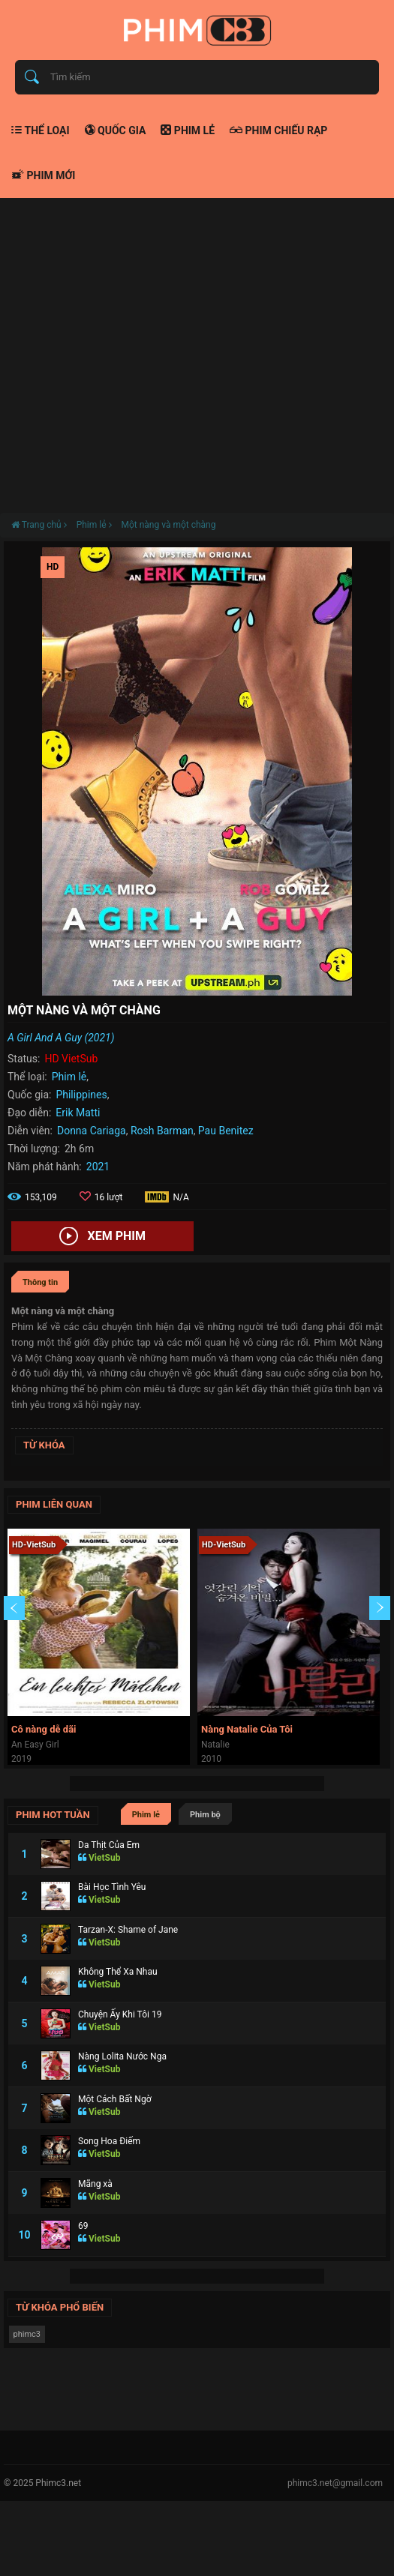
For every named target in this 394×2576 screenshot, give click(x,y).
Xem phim (102, 1237)
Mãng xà (95, 2184)
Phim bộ (205, 1815)
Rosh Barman (162, 1131)
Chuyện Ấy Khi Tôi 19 (119, 2014)
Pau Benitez (226, 1131)
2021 (98, 1167)
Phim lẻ (188, 130)
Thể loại (40, 130)
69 (83, 2226)
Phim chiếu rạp (278, 130)
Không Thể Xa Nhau (118, 1971)
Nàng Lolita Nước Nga (122, 2056)
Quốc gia (115, 130)
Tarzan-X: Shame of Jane (128, 1930)
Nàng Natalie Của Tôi (247, 1729)
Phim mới (43, 175)
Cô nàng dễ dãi (44, 1729)
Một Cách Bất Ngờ (115, 2099)
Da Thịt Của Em (109, 1845)
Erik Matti (78, 1113)
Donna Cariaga (91, 1131)
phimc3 (27, 2334)
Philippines (81, 1095)
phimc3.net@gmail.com (335, 2483)
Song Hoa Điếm (109, 2141)
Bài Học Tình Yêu (112, 1887)
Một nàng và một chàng (168, 525)
